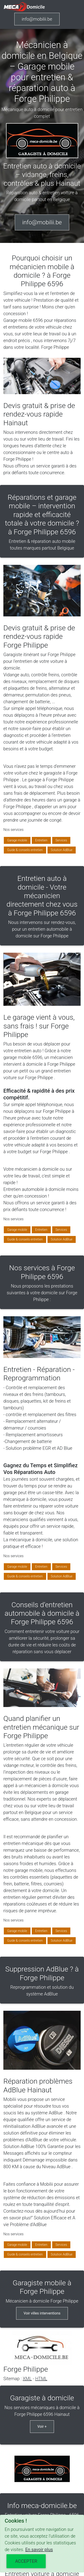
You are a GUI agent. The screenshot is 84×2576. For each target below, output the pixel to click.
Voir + (42, 2426)
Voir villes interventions (42, 2313)
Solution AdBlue (62, 850)
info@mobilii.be (37, 19)
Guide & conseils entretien (25, 850)
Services (61, 840)
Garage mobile (17, 840)
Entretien (41, 840)
